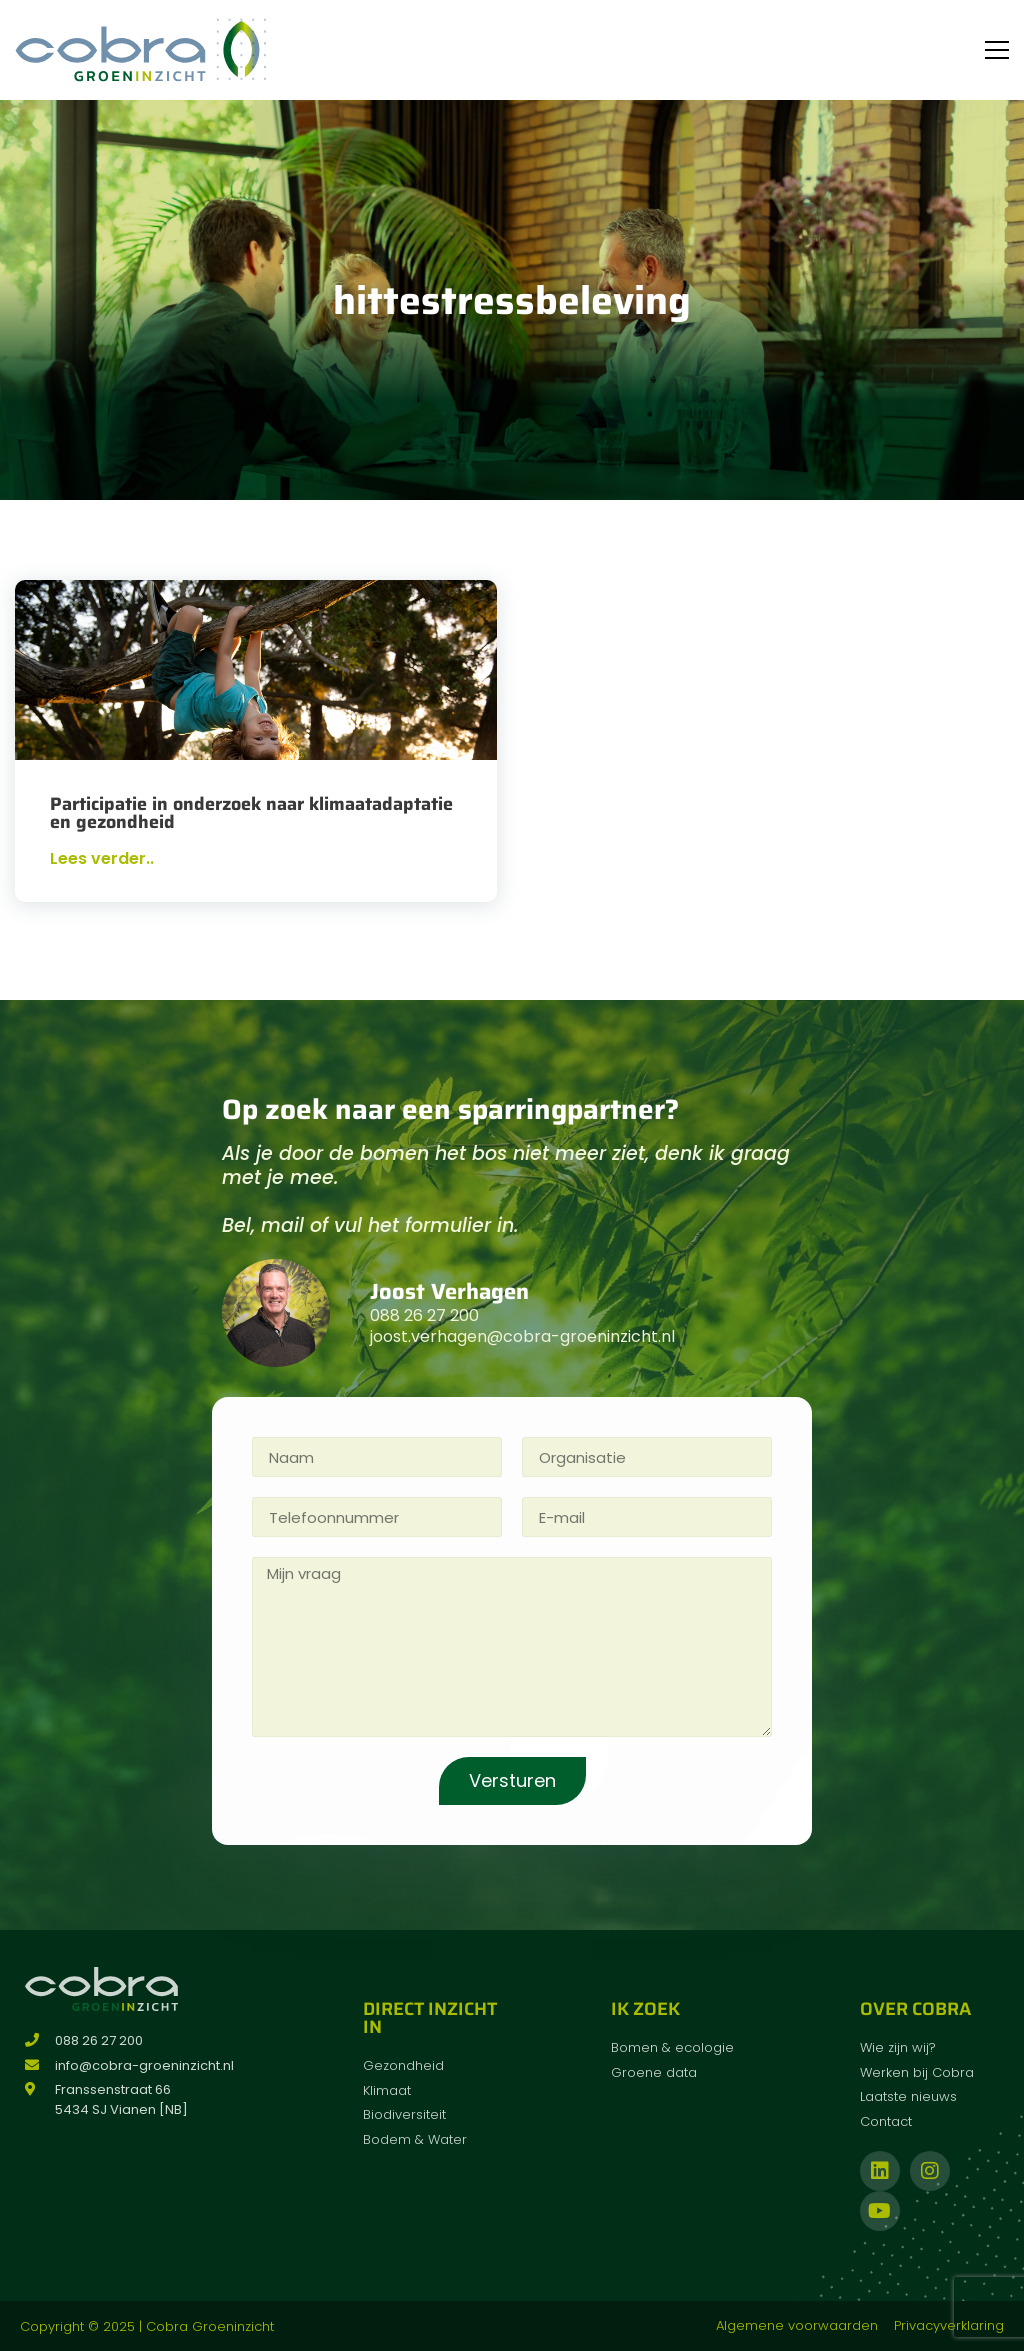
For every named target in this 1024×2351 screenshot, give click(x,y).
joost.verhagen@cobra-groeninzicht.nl (522, 1336)
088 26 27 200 (424, 1315)
